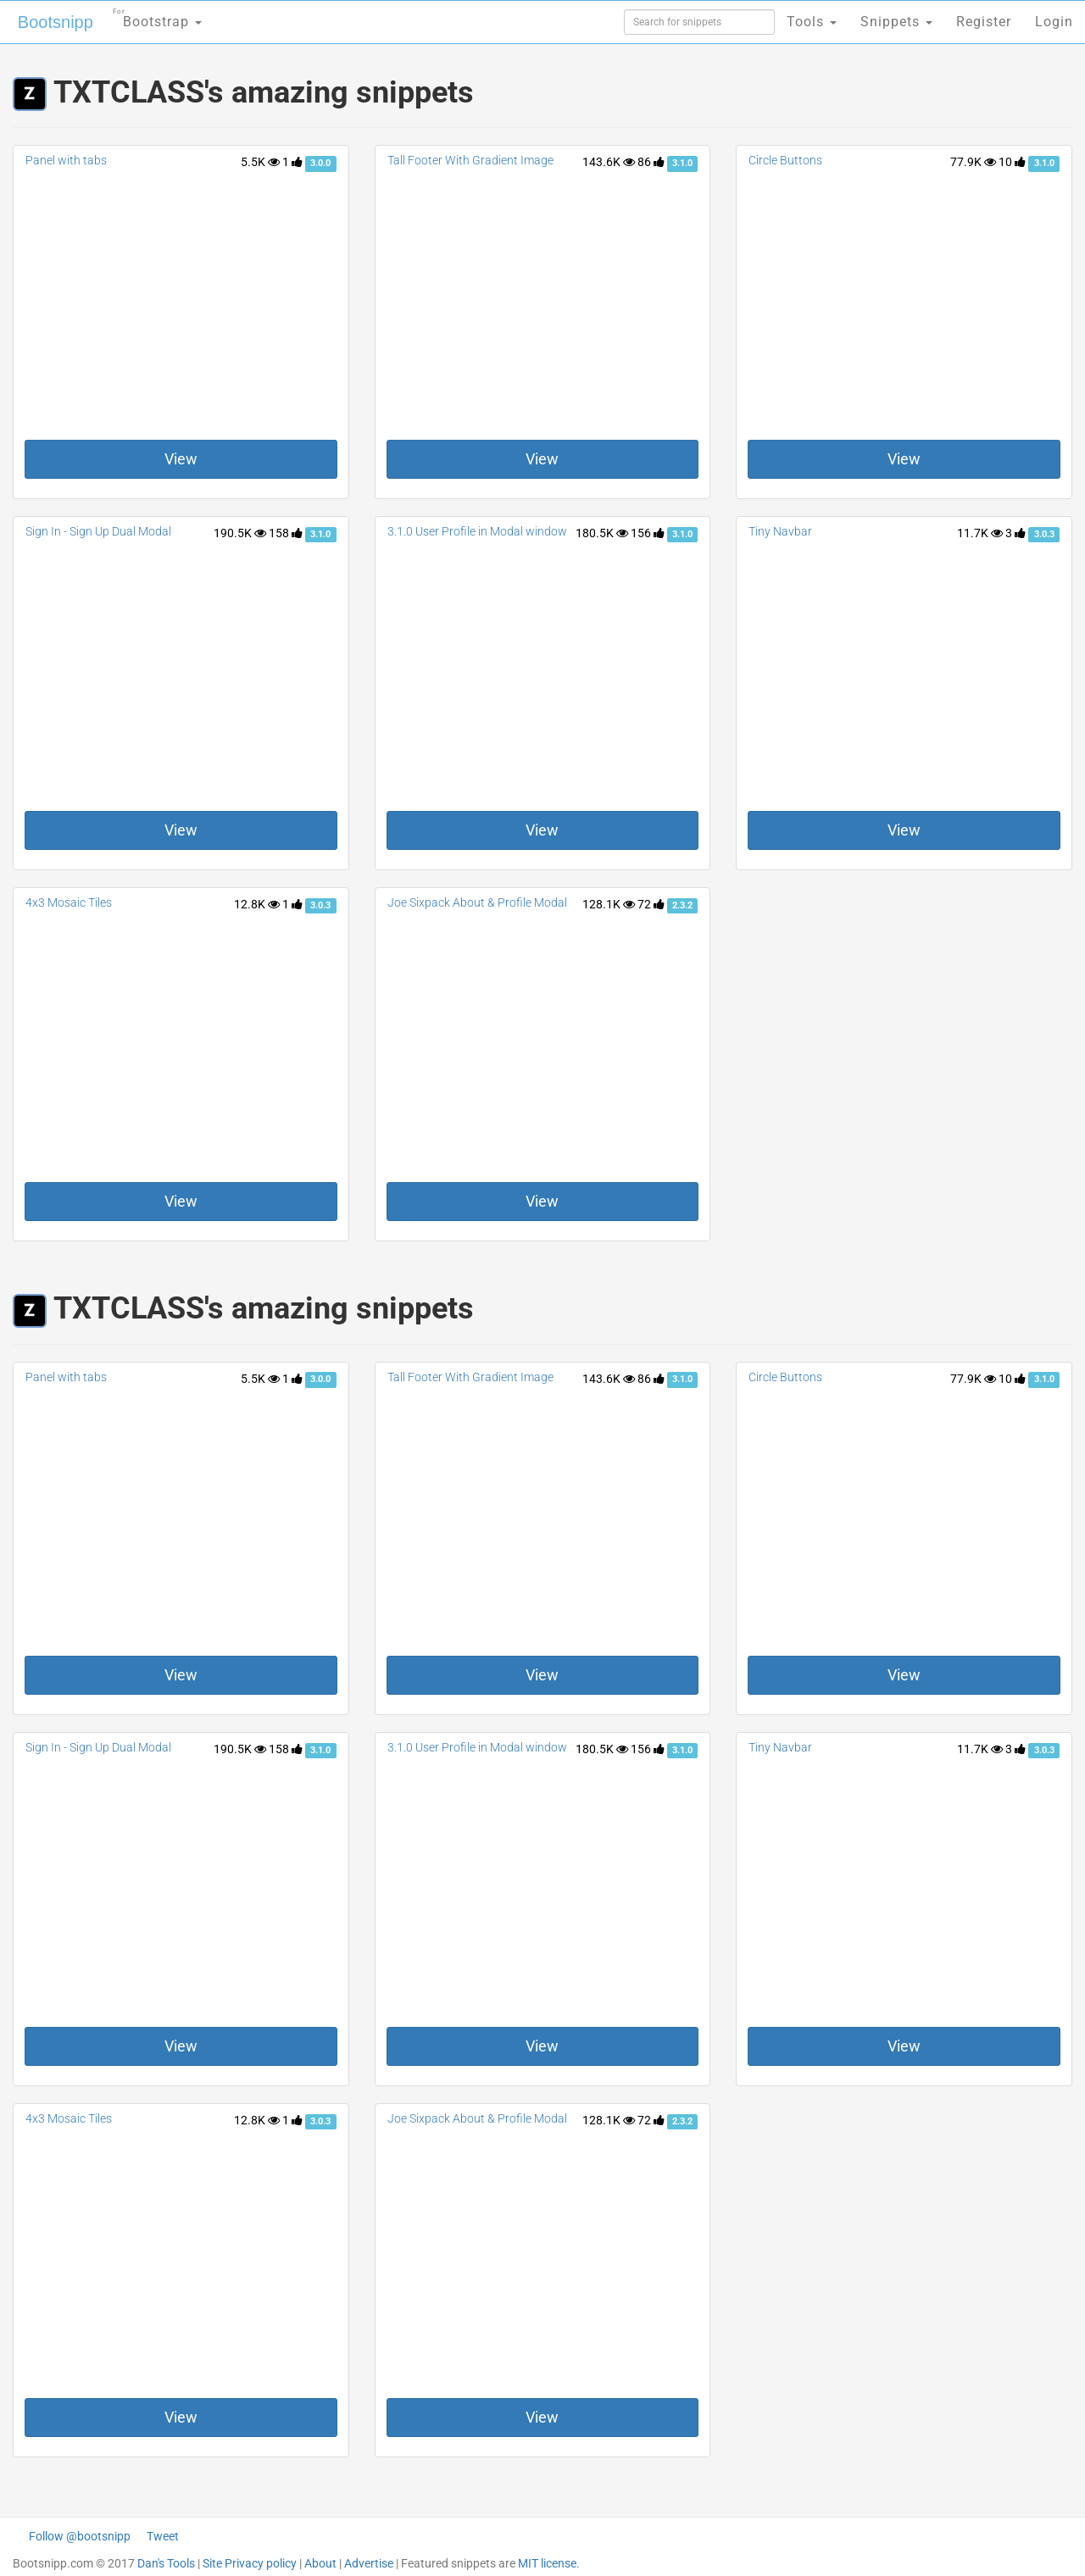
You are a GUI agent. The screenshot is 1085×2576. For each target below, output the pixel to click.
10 (1012, 162)
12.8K (257, 904)
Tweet (163, 2536)
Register (983, 22)
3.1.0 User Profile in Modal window (477, 531)
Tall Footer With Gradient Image (470, 160)
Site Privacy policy (250, 2563)
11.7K (980, 533)
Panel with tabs (66, 160)
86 (651, 162)
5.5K (260, 162)
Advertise (368, 2563)
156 (648, 533)
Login (1054, 22)
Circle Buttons (785, 160)
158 (286, 533)
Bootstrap (157, 16)
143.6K (608, 162)
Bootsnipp (55, 22)
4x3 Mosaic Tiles (68, 902)
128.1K (608, 904)
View (181, 459)
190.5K (240, 533)
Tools (812, 22)
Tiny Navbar (780, 531)
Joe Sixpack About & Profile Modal (477, 902)
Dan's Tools (166, 2563)
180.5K (602, 533)
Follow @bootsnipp (80, 2536)
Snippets (896, 22)
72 (651, 904)
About (320, 2563)
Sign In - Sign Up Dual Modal (98, 531)
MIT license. (549, 2563)
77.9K (973, 162)
